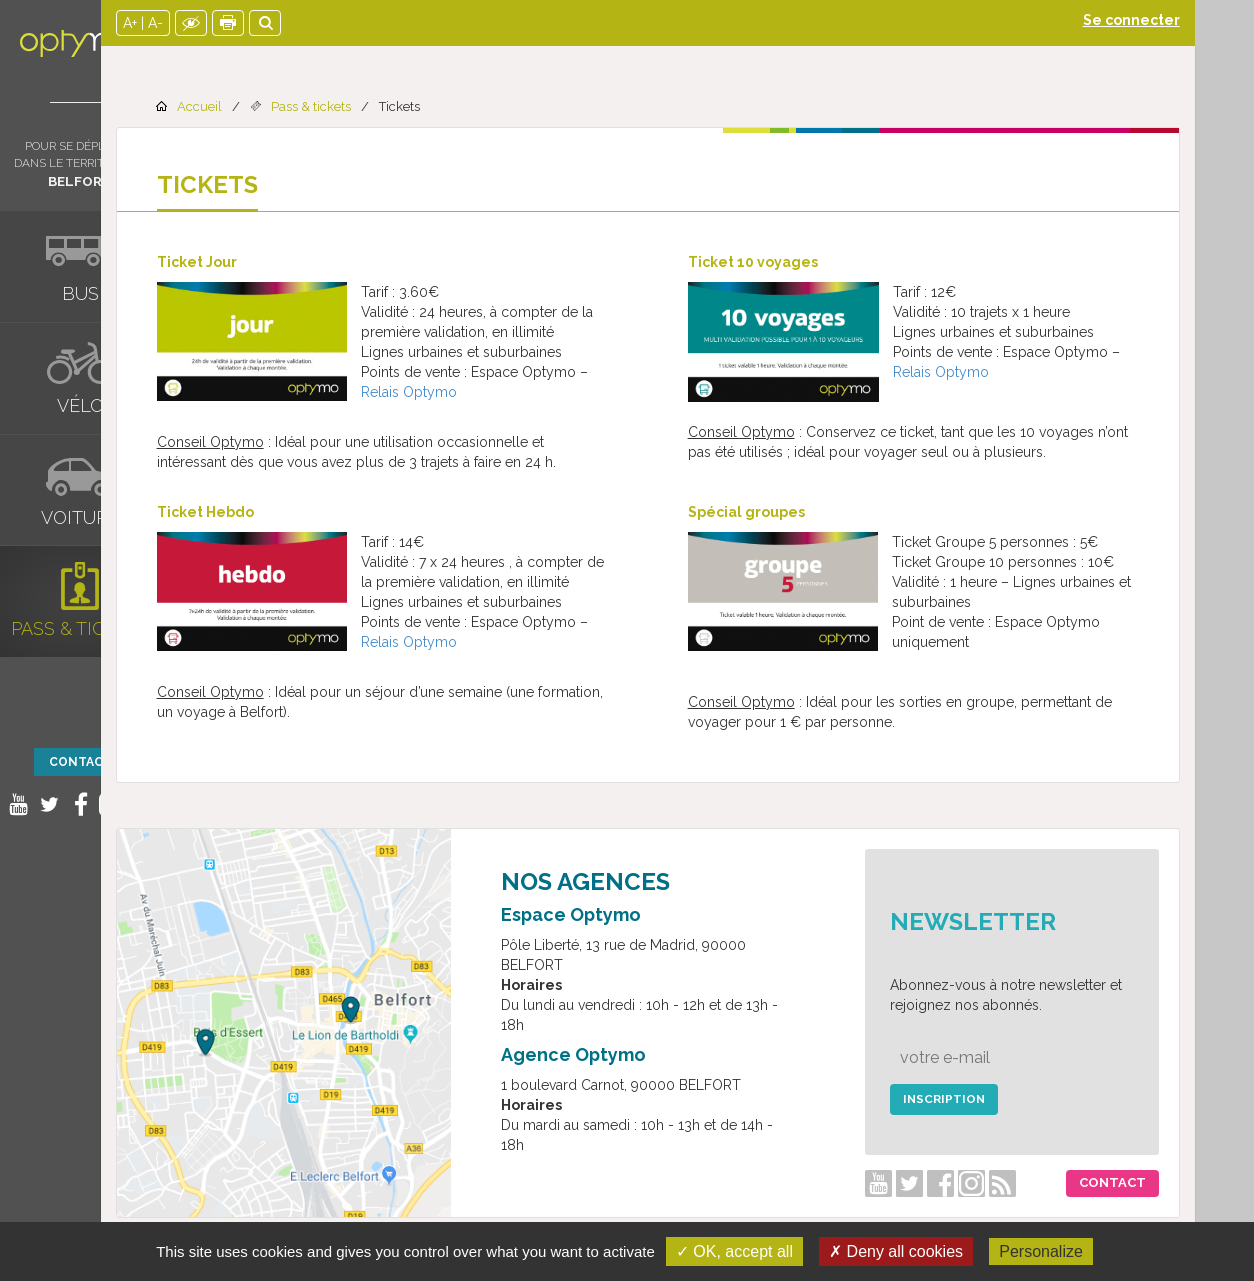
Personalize (1041, 1251)
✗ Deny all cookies (896, 1251)
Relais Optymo (468, 392)
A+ (189, 23)
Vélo (80, 405)
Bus (80, 293)
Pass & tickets (80, 628)
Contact (80, 762)
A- (214, 23)
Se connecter (1190, 20)
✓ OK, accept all (734, 1251)
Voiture (80, 517)
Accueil (258, 106)
